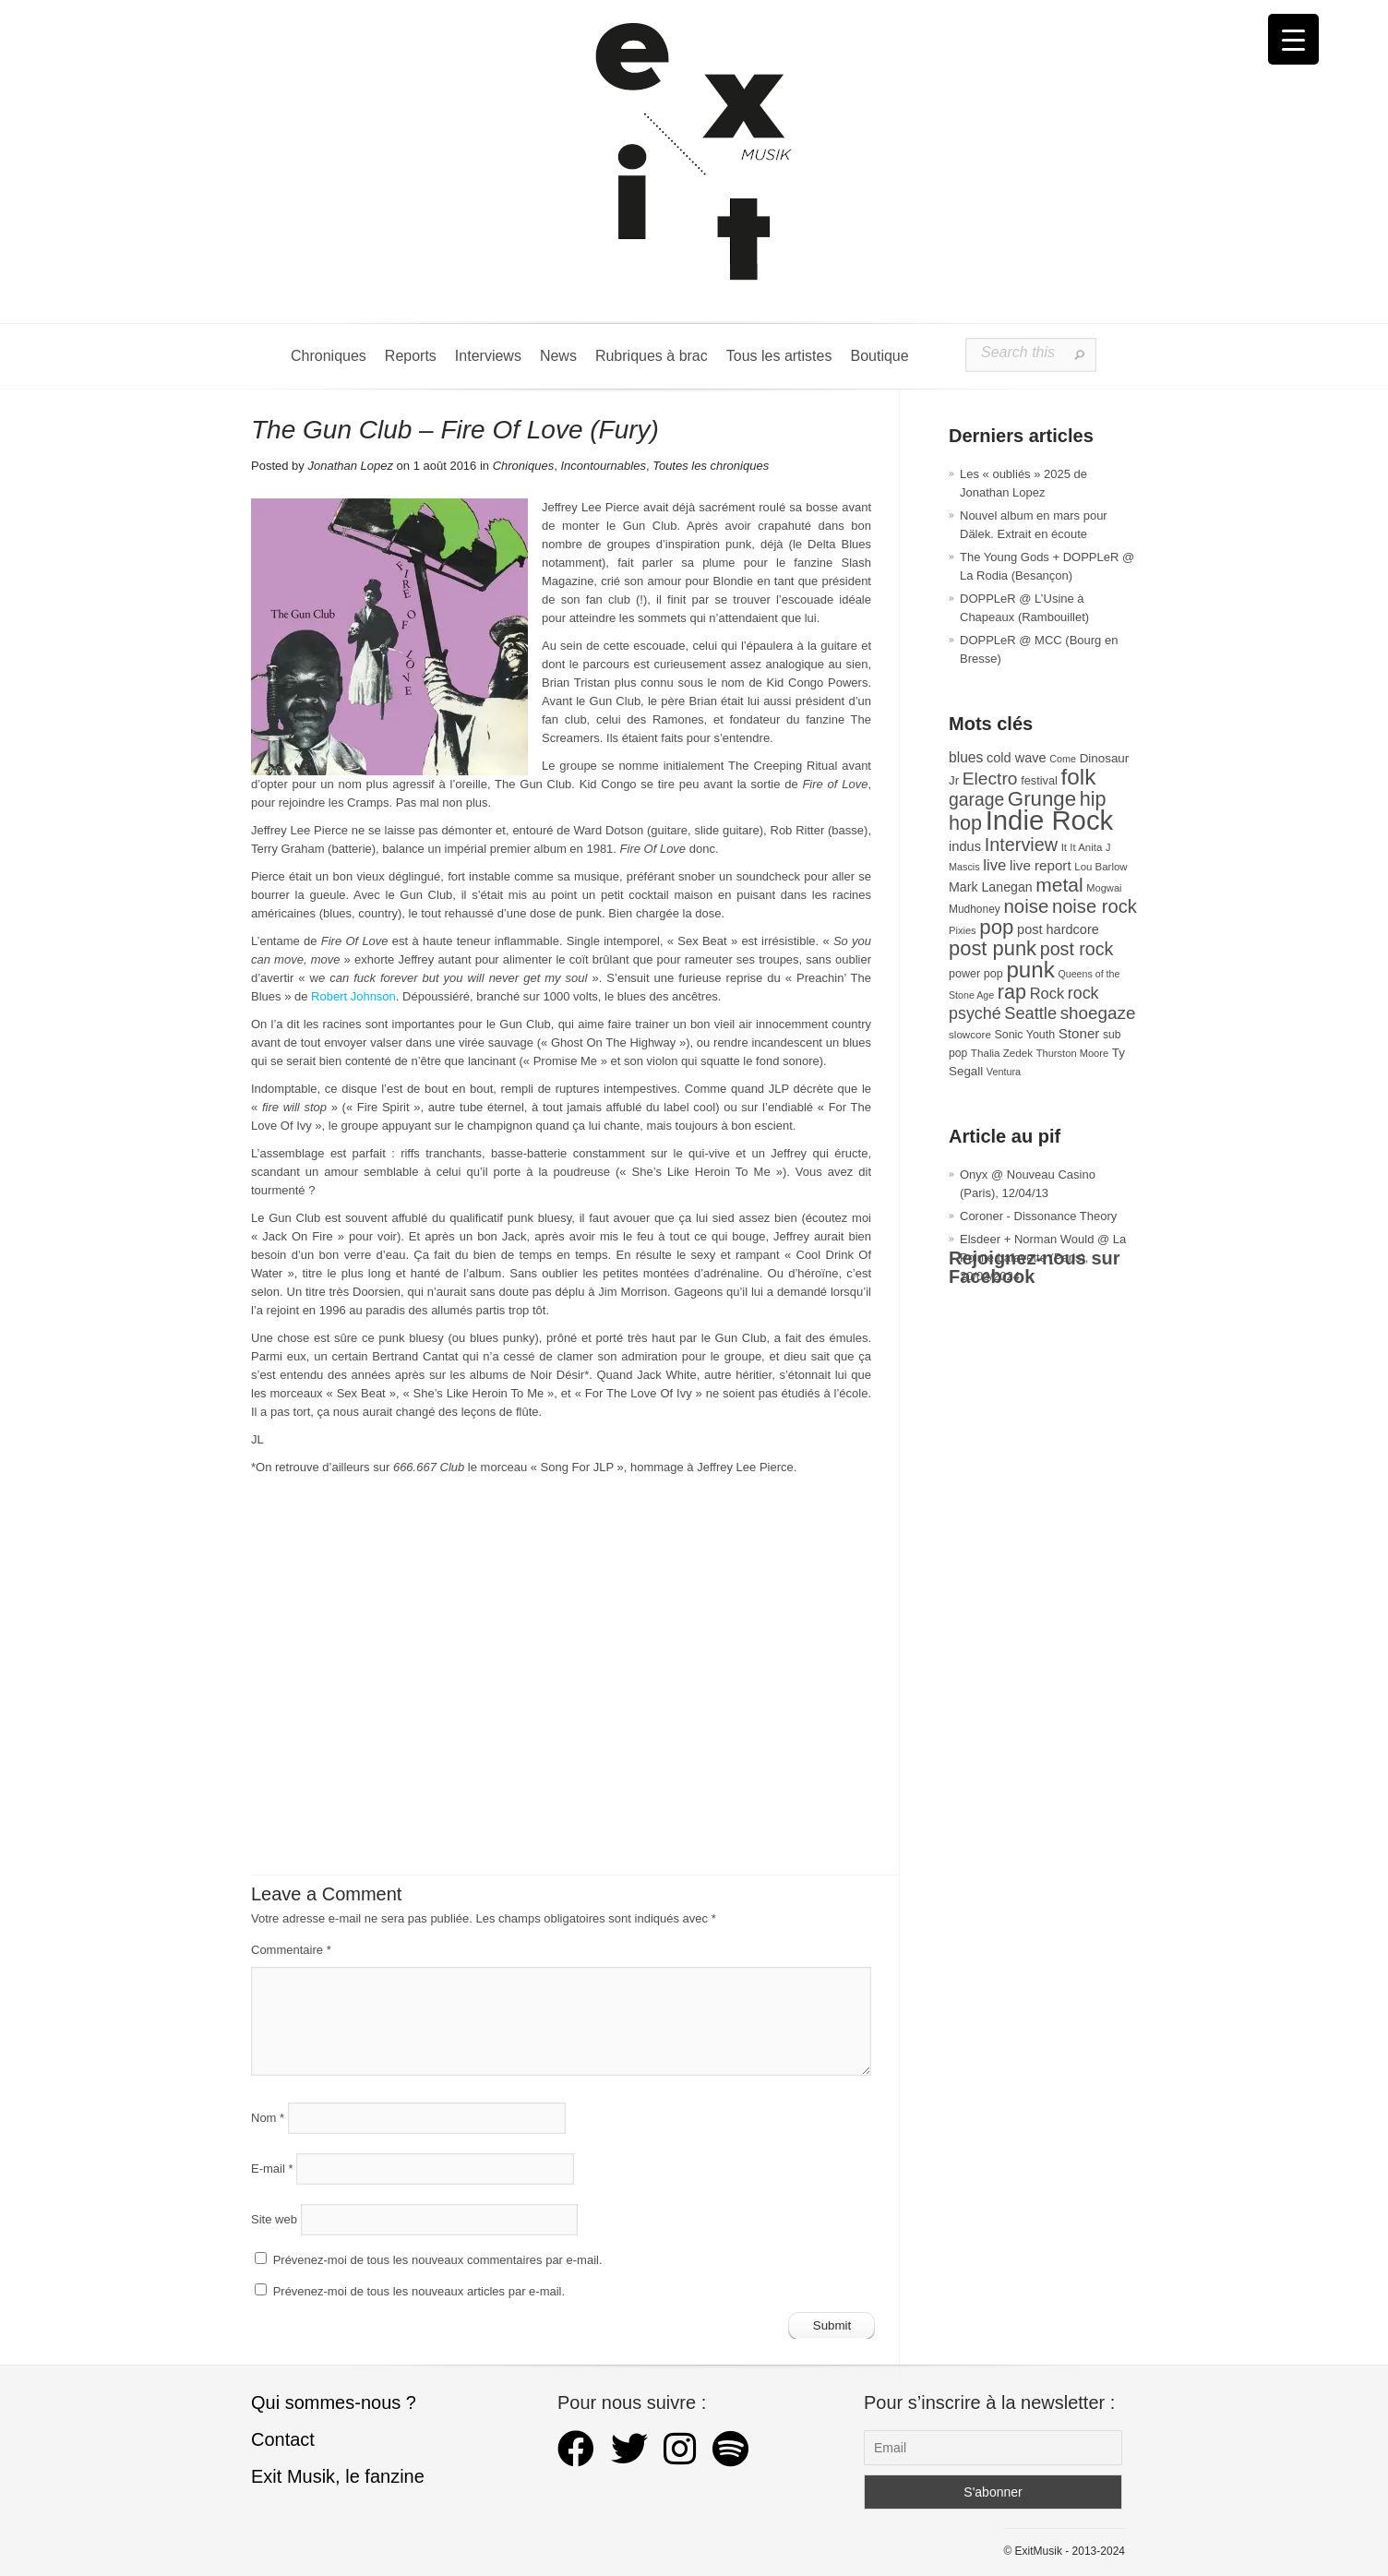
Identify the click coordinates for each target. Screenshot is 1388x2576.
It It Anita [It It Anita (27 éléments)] (1082, 847)
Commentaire (291, 1950)
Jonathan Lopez (350, 466)
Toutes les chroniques (710, 466)
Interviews (488, 356)
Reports (411, 356)
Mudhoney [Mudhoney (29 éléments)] (974, 909)
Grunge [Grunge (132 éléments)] (1042, 798)
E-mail (272, 2168)
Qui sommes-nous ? (333, 2402)
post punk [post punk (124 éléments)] (992, 948)
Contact (283, 2439)
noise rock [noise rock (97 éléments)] (1094, 906)
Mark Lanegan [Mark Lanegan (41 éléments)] (991, 887)
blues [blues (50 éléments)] (966, 757)
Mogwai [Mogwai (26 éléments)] (1103, 887)
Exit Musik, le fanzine (338, 2476)
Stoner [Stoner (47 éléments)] (1079, 1033)
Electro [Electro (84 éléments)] (990, 778)
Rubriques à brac (651, 356)
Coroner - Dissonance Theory (1038, 1216)
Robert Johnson (353, 996)
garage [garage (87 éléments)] (976, 799)
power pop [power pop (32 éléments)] (976, 973)
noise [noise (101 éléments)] (1025, 906)
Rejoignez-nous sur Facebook (1034, 1267)
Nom (267, 2118)
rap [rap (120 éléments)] (1012, 991)
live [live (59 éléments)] (994, 865)
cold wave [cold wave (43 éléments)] (1017, 757)
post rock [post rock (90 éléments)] (1077, 949)
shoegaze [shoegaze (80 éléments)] (1098, 1013)
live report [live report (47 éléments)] (1040, 865)
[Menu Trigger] (1293, 39)
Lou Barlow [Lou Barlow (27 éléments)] (1100, 866)
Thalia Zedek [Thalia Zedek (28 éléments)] (1002, 1053)
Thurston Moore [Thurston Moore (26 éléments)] (1072, 1053)
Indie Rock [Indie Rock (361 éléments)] (1050, 820)
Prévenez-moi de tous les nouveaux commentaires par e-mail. (438, 2260)
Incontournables (603, 466)
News (558, 356)
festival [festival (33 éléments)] (1039, 780)
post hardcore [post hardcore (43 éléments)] (1058, 929)
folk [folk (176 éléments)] (1077, 776)
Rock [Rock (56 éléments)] (1047, 993)
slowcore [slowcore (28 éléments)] (970, 1034)
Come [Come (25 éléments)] (1062, 758)
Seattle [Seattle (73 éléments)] (1030, 1013)
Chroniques (328, 356)
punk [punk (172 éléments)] (1030, 969)
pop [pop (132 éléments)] (996, 927)
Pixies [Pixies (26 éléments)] (962, 930)
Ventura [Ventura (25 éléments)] (1004, 1071)
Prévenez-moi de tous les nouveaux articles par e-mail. (419, 2291)
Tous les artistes (779, 356)
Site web (274, 2219)
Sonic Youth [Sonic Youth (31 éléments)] (1025, 1034)
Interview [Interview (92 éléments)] (1021, 844)
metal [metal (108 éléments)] (1059, 884)
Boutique (879, 356)
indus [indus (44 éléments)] (965, 846)
